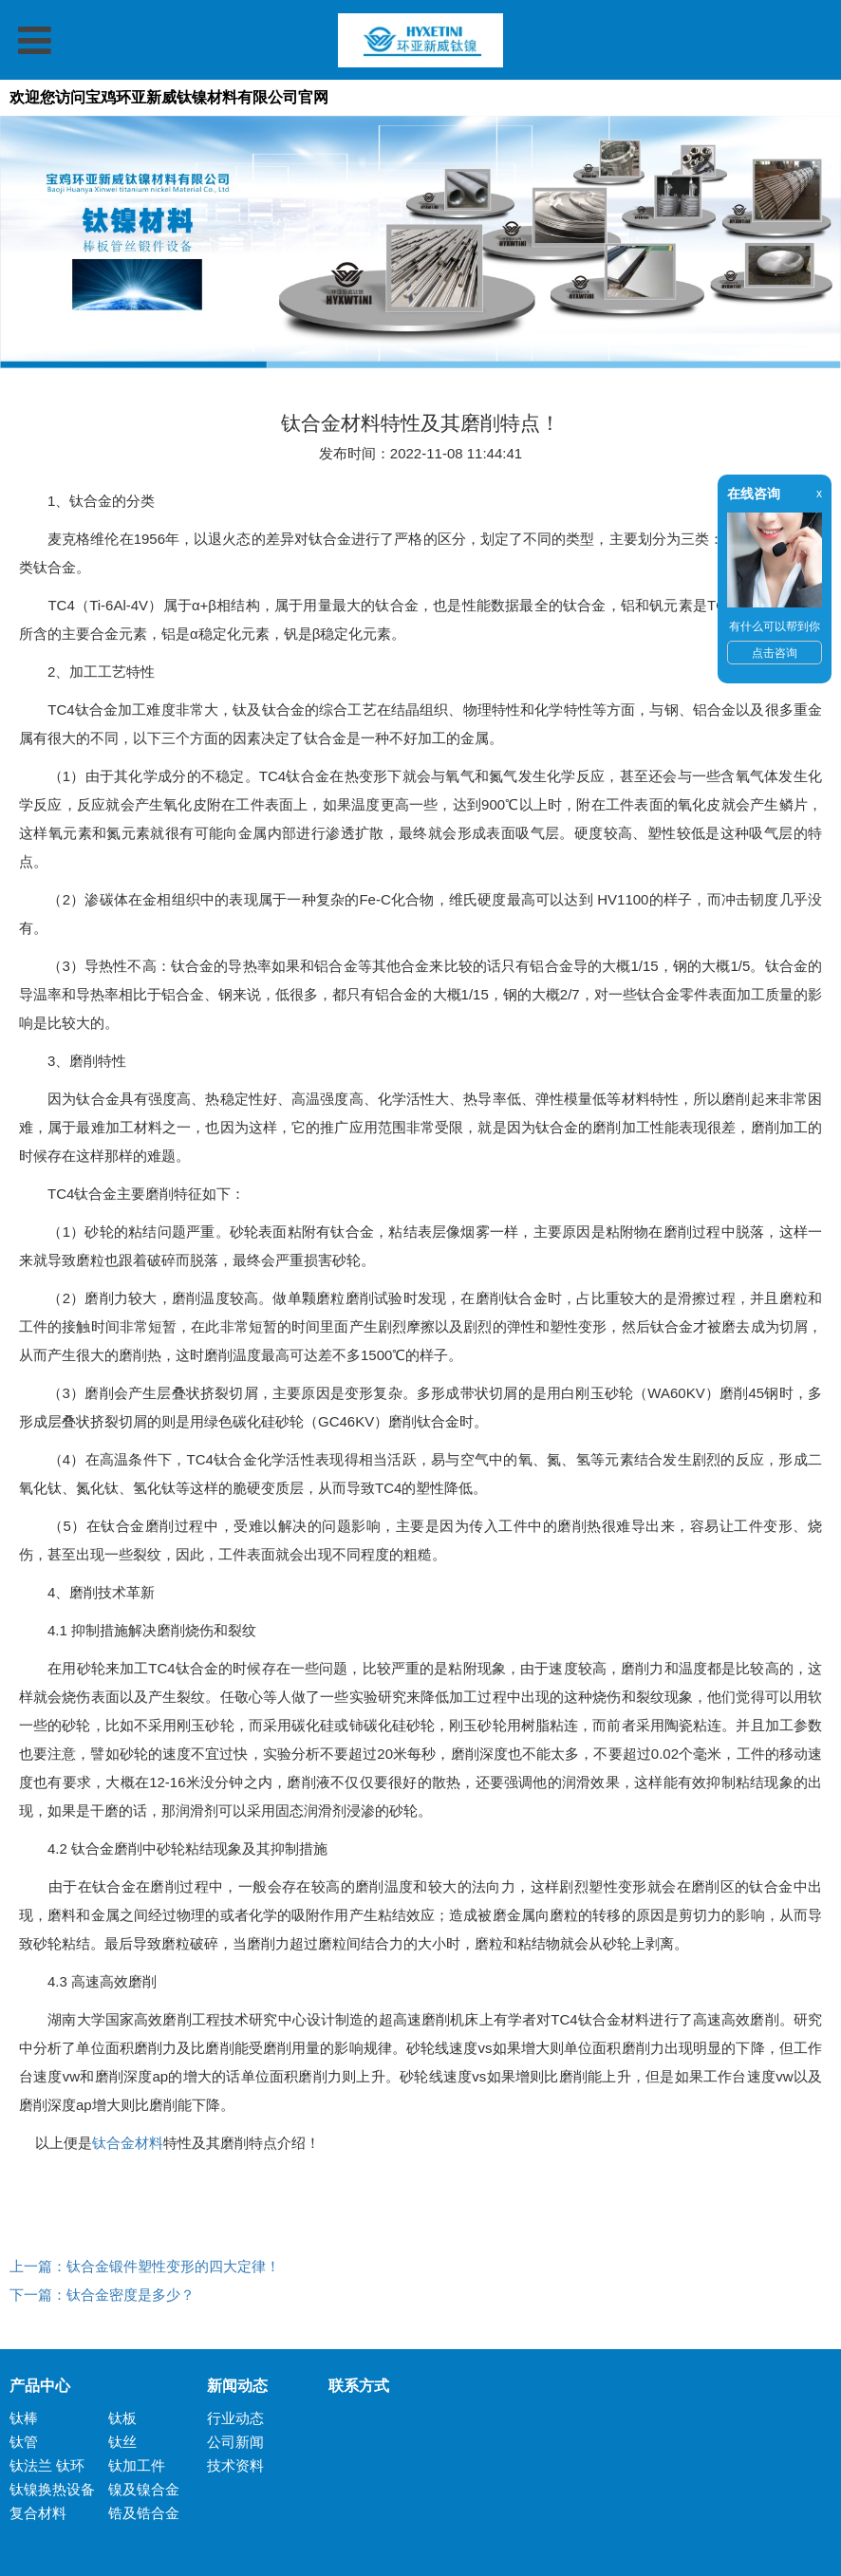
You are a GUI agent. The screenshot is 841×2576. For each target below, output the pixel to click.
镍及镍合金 (143, 2489)
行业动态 (235, 2418)
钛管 (23, 2442)
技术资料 (235, 2465)
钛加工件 (136, 2465)
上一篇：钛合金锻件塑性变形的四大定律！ (144, 2266)
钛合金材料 (127, 2143)
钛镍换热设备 (52, 2489)
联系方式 (351, 2386)
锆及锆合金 (143, 2513)
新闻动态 (237, 2386)
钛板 (122, 2418)
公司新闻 (235, 2442)
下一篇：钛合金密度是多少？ (102, 2295)
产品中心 (39, 2386)
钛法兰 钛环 (46, 2465)
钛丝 (122, 2442)
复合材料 (37, 2513)
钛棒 (23, 2418)
